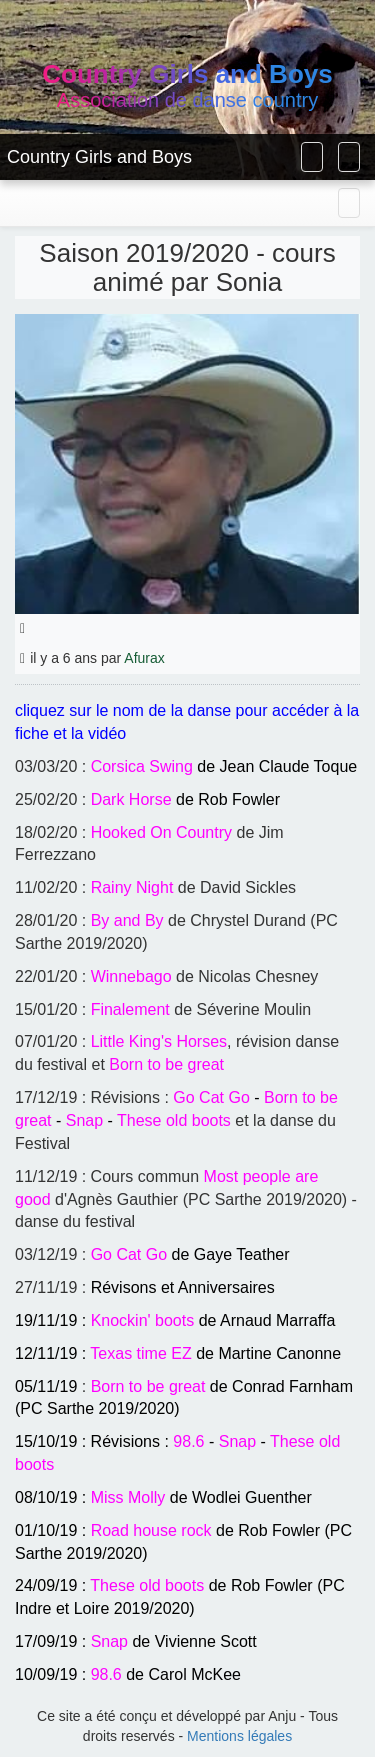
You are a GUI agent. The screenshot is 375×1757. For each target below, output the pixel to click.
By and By (127, 920)
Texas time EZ (140, 1353)
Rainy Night (132, 887)
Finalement (130, 1009)
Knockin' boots (143, 1320)
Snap (84, 1120)
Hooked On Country (161, 832)
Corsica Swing (142, 766)
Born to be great (166, 1064)
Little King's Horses (159, 1041)
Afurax (144, 658)
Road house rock (151, 1530)
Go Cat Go (211, 1097)
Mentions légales (239, 1736)
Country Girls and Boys (99, 157)
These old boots (174, 1120)
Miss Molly (128, 1497)
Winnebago (131, 976)
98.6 (188, 1441)
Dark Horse (131, 799)
